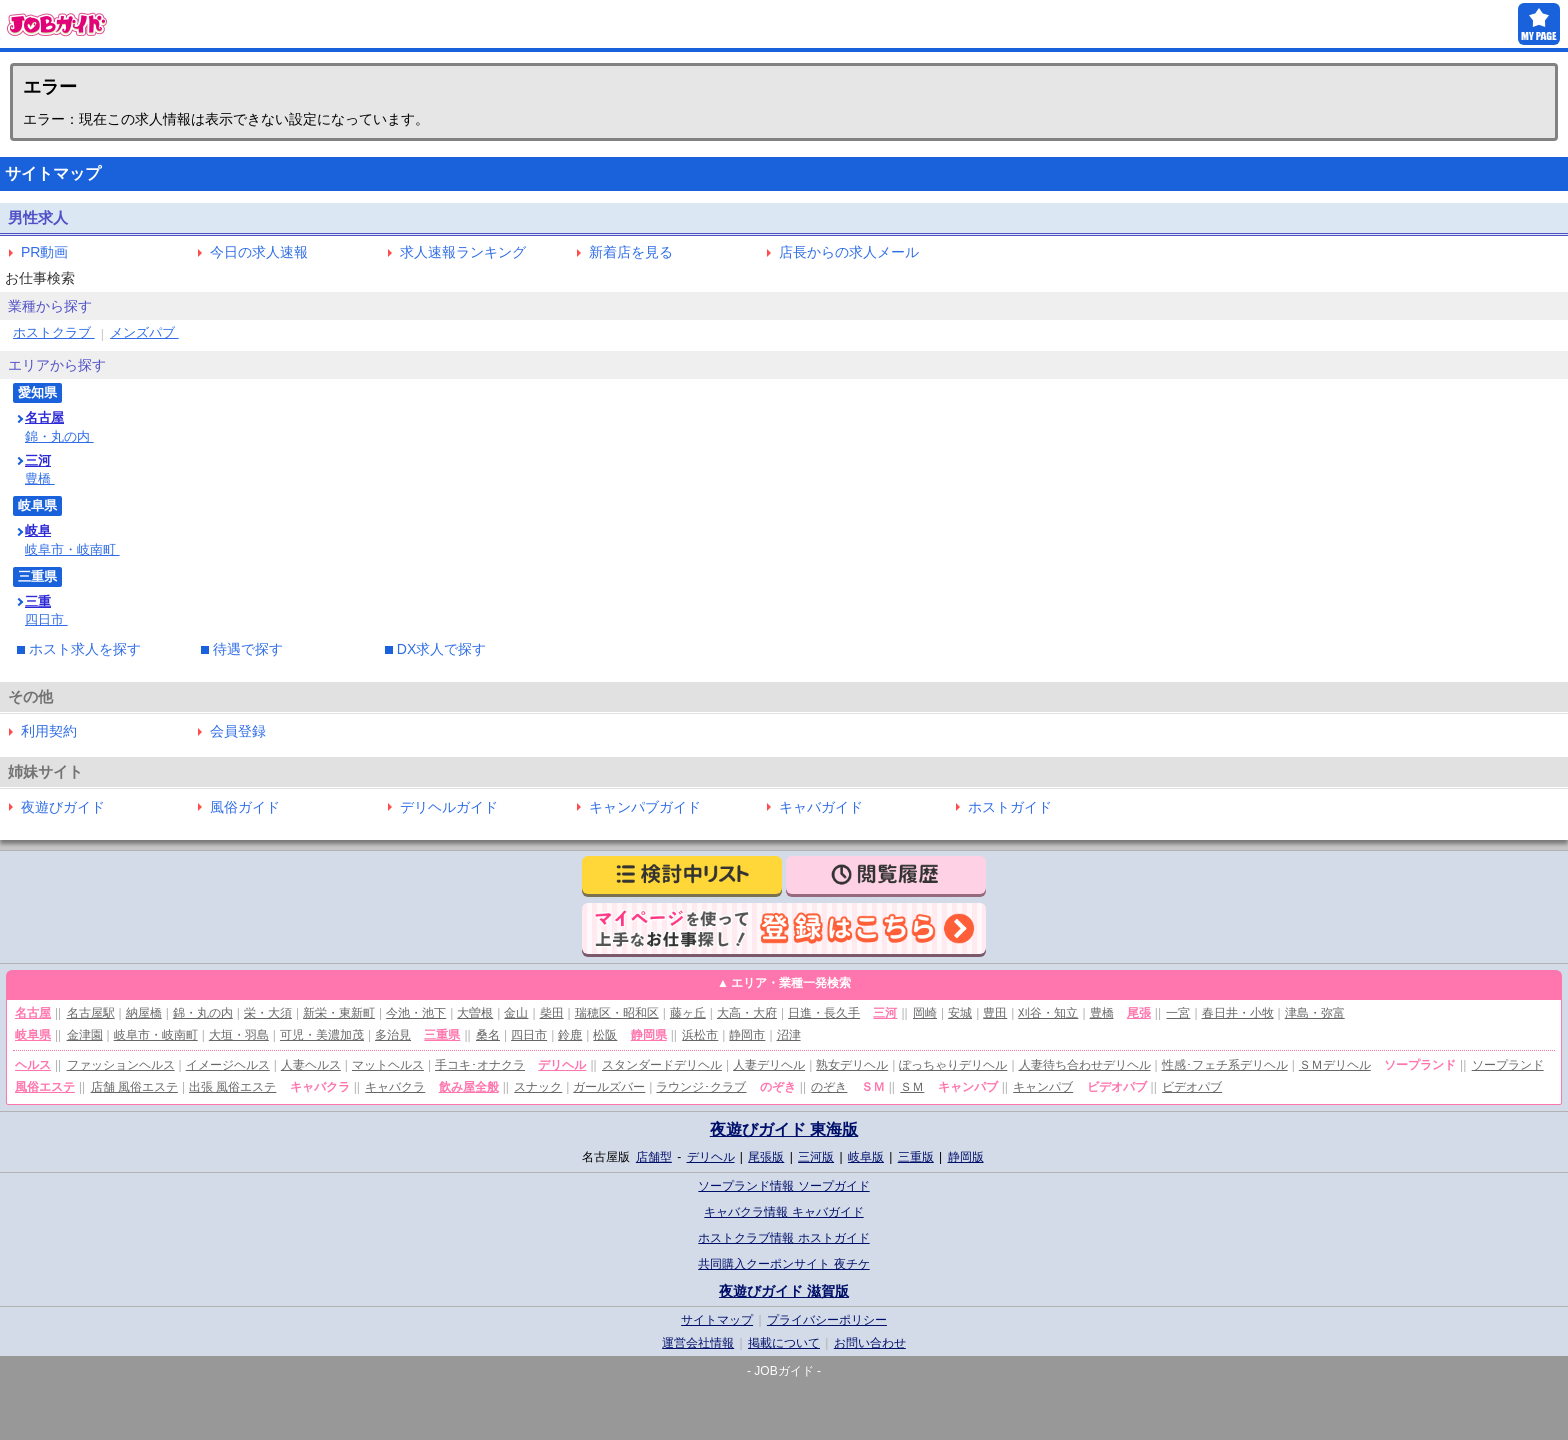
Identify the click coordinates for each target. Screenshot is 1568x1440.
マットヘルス (388, 1065)
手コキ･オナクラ (480, 1065)
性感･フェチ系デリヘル (1225, 1065)
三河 (38, 460)
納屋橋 (144, 1013)
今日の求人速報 (259, 252)
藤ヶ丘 (688, 1013)
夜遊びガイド (63, 807)
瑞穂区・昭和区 (617, 1013)
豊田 (995, 1013)
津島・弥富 (1315, 1013)
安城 (960, 1013)
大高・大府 (747, 1013)
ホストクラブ (54, 332)
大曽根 (475, 1013)
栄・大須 (268, 1013)
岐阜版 (866, 1157)
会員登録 (238, 731)
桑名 (488, 1035)
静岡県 (649, 1035)
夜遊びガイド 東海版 (784, 1129)
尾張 (1139, 1013)
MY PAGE (1539, 24)
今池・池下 (416, 1013)
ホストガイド (1010, 807)
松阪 (605, 1035)
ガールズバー (609, 1087)
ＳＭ (912, 1087)
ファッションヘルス (121, 1065)
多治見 (393, 1035)
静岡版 (966, 1157)
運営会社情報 (698, 1343)
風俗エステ (45, 1087)
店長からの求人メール (849, 252)
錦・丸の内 (59, 436)
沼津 (789, 1035)
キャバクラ (395, 1087)
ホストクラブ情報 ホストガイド (783, 1238)
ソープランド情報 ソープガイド (783, 1186)
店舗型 (654, 1157)
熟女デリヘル (852, 1065)
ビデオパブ (1192, 1087)
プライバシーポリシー (827, 1320)
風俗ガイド (245, 807)
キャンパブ (1043, 1087)
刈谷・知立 (1048, 1013)
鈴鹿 (570, 1035)
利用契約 (49, 731)
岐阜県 (33, 1035)
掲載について (784, 1343)
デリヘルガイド (449, 807)
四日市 (46, 619)
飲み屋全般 (469, 1087)
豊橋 (40, 478)
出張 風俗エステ (232, 1087)
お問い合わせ (870, 1343)
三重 (38, 601)
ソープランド (1508, 1065)
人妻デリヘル (769, 1065)
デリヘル (562, 1065)
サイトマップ (717, 1320)
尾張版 (766, 1157)
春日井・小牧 (1238, 1013)
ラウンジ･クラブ (701, 1087)
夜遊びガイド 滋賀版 (784, 1291)
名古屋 (44, 417)
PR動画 (44, 252)
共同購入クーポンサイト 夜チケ (783, 1264)
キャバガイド (821, 807)
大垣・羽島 (239, 1035)
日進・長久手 (824, 1013)
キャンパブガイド (645, 807)
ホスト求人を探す (85, 649)
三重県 (442, 1035)
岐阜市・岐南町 (72, 549)
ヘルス (33, 1065)
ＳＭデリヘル (1335, 1065)
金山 (516, 1013)
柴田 (552, 1013)
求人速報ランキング (463, 252)
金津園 (85, 1035)
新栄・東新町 (339, 1013)
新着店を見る (631, 252)
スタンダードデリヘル (662, 1065)
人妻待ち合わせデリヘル (1085, 1065)
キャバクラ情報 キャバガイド (783, 1212)
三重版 (916, 1157)
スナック (538, 1087)
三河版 (816, 1157)
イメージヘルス (228, 1065)
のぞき (829, 1087)
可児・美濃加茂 (322, 1035)
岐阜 (38, 530)
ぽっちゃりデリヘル (953, 1065)
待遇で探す (248, 649)
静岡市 (747, 1035)
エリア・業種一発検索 (791, 983)
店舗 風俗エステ (134, 1087)
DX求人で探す (441, 649)
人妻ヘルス (311, 1065)
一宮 (1178, 1013)
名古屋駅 (91, 1013)
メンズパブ (144, 332)
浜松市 (700, 1035)
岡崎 (925, 1013)
